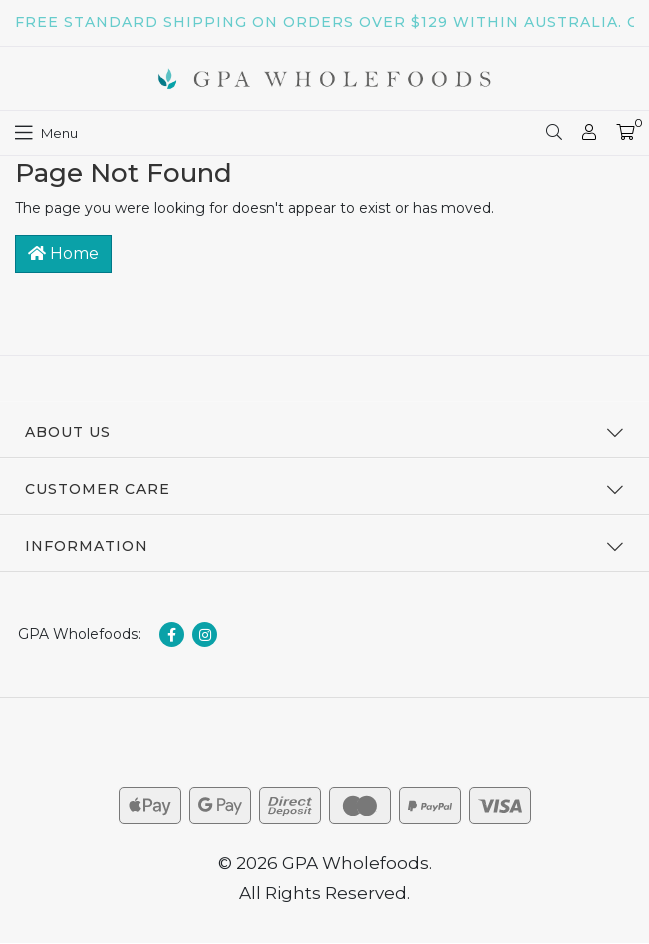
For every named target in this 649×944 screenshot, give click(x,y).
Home (63, 253)
